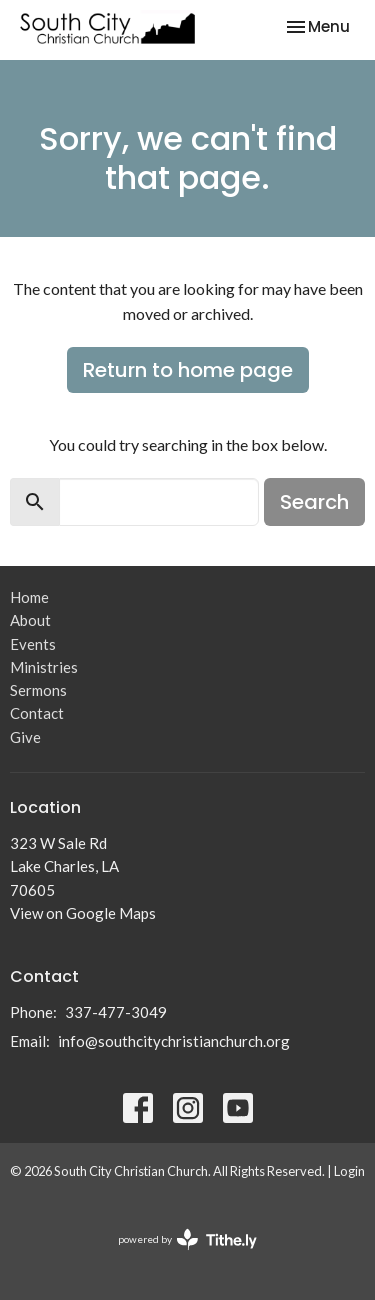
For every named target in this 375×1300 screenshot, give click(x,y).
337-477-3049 (116, 1012)
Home (29, 597)
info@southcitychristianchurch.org (174, 1041)
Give (25, 737)
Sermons (38, 690)
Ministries (44, 667)
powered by (187, 1239)
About (30, 620)
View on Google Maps (83, 913)
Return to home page (188, 370)
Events (33, 644)
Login (349, 1171)
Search (314, 502)
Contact (37, 713)
